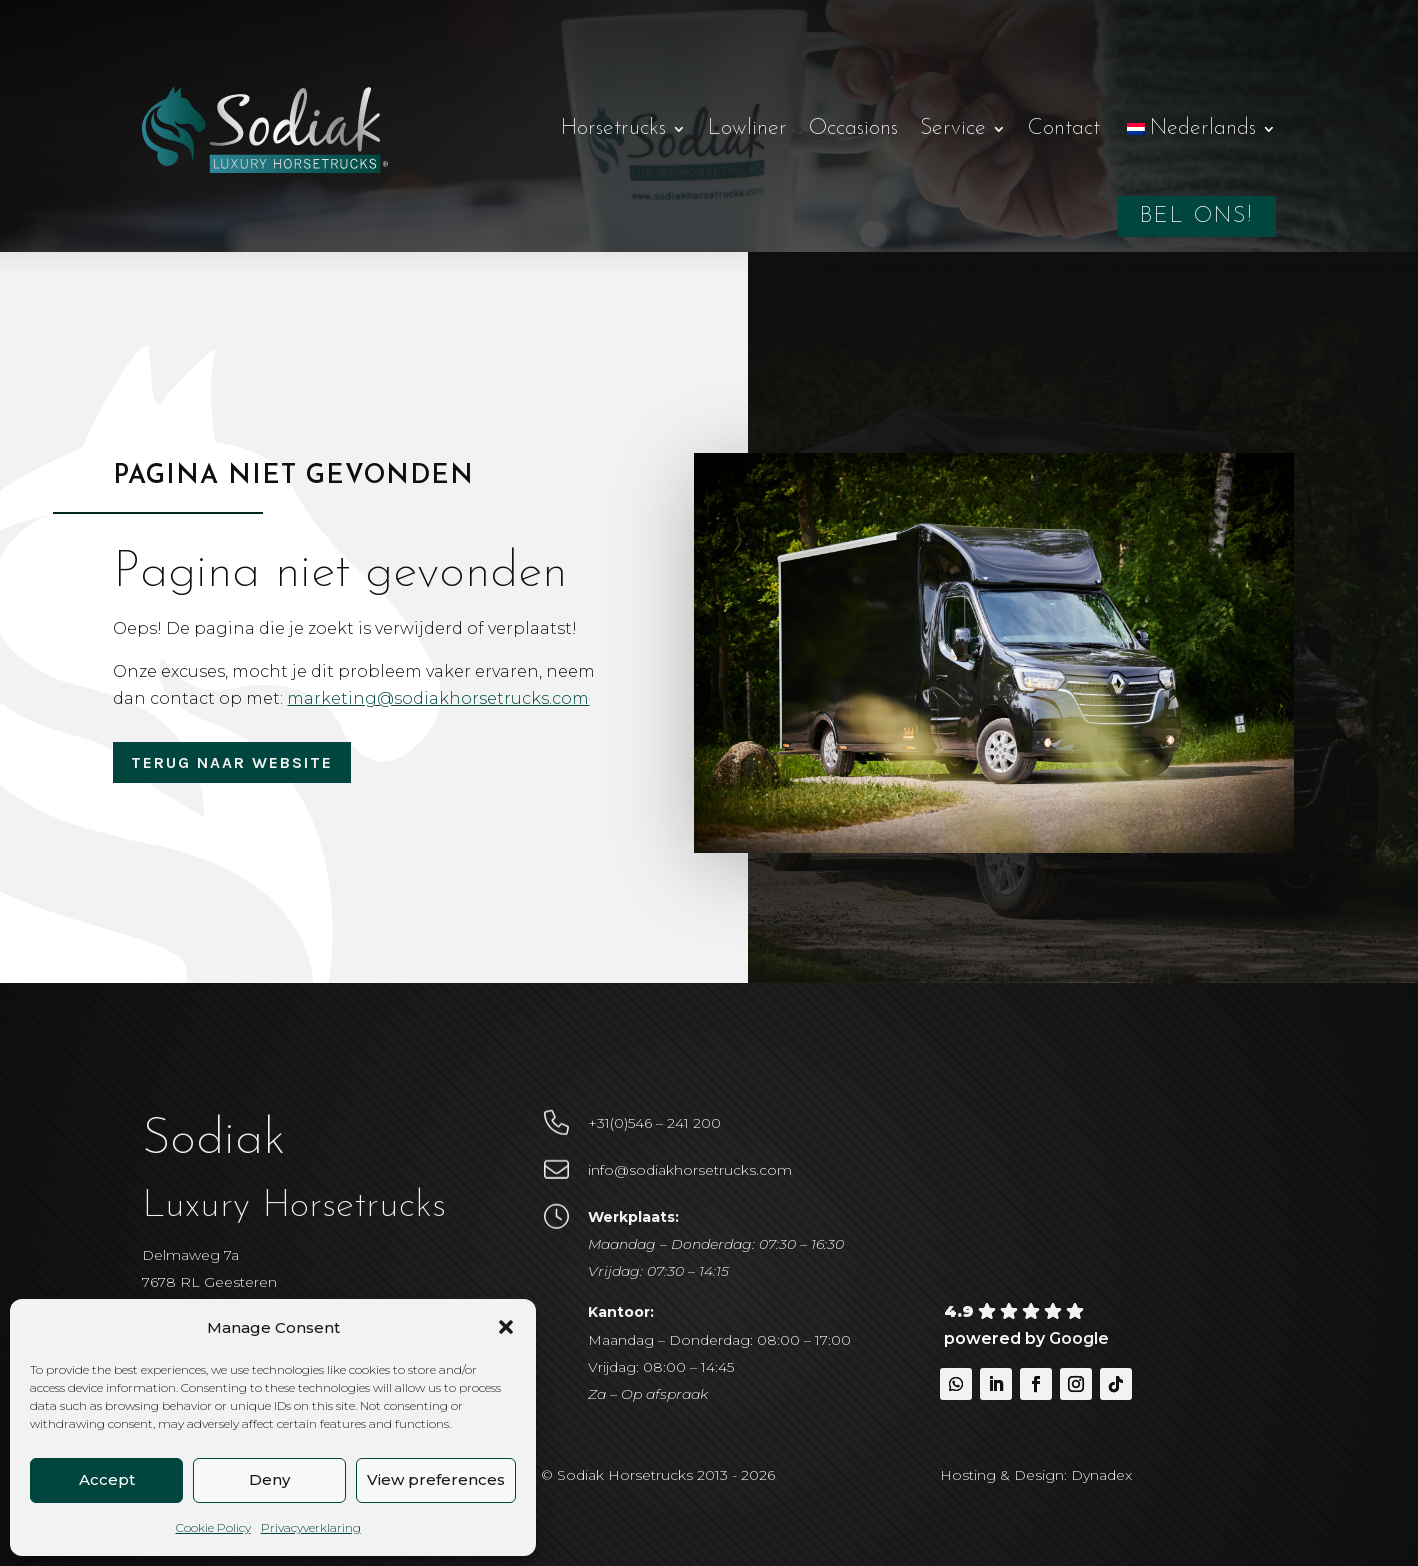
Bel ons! (1197, 216)
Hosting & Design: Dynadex (1036, 1475)
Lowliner (747, 128)
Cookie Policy (213, 1527)
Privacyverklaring (311, 1527)
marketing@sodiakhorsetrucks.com (449, 698)
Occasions (853, 128)
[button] (506, 1327)
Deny (269, 1479)
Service (953, 128)
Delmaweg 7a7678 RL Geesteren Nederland (209, 1282)
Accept (107, 1479)
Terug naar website (232, 762)
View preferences (436, 1479)
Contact (1064, 128)
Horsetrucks (613, 128)
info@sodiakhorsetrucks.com (690, 1170)
